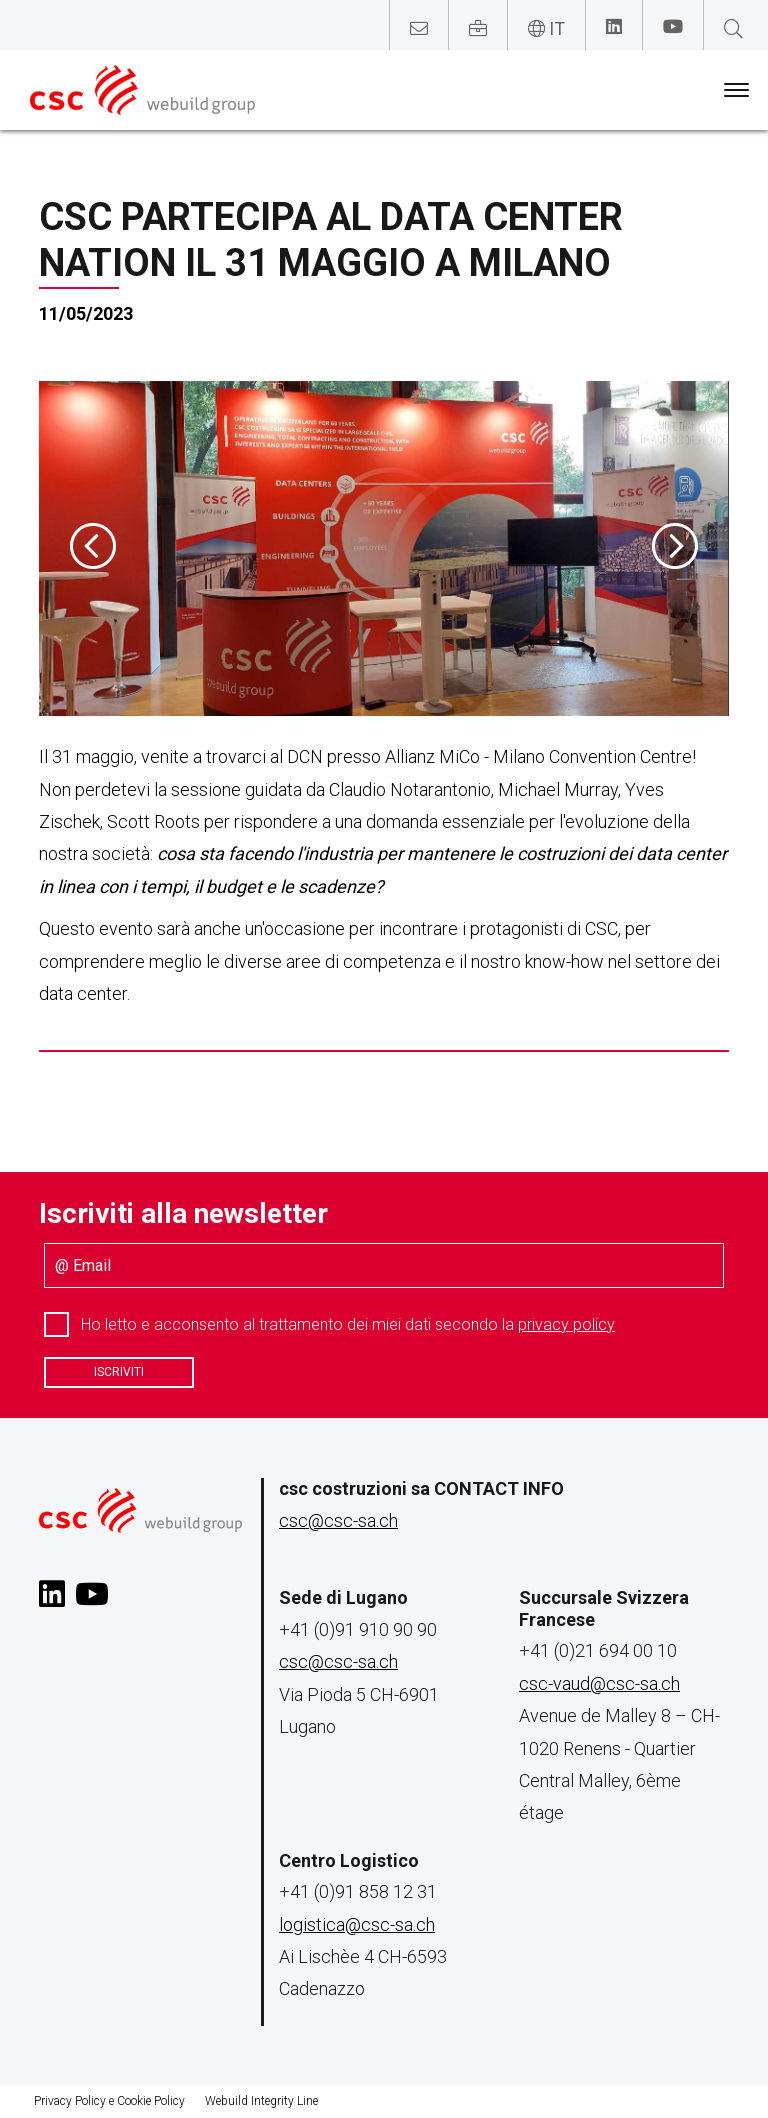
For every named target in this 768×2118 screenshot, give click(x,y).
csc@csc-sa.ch (338, 1520)
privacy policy (566, 1324)
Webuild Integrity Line (261, 2101)
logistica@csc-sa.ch (357, 1924)
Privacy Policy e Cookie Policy (109, 2101)
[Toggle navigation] (736, 90)
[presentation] (93, 548)
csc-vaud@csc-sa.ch (599, 1683)
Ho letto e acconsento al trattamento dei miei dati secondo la (348, 1324)
